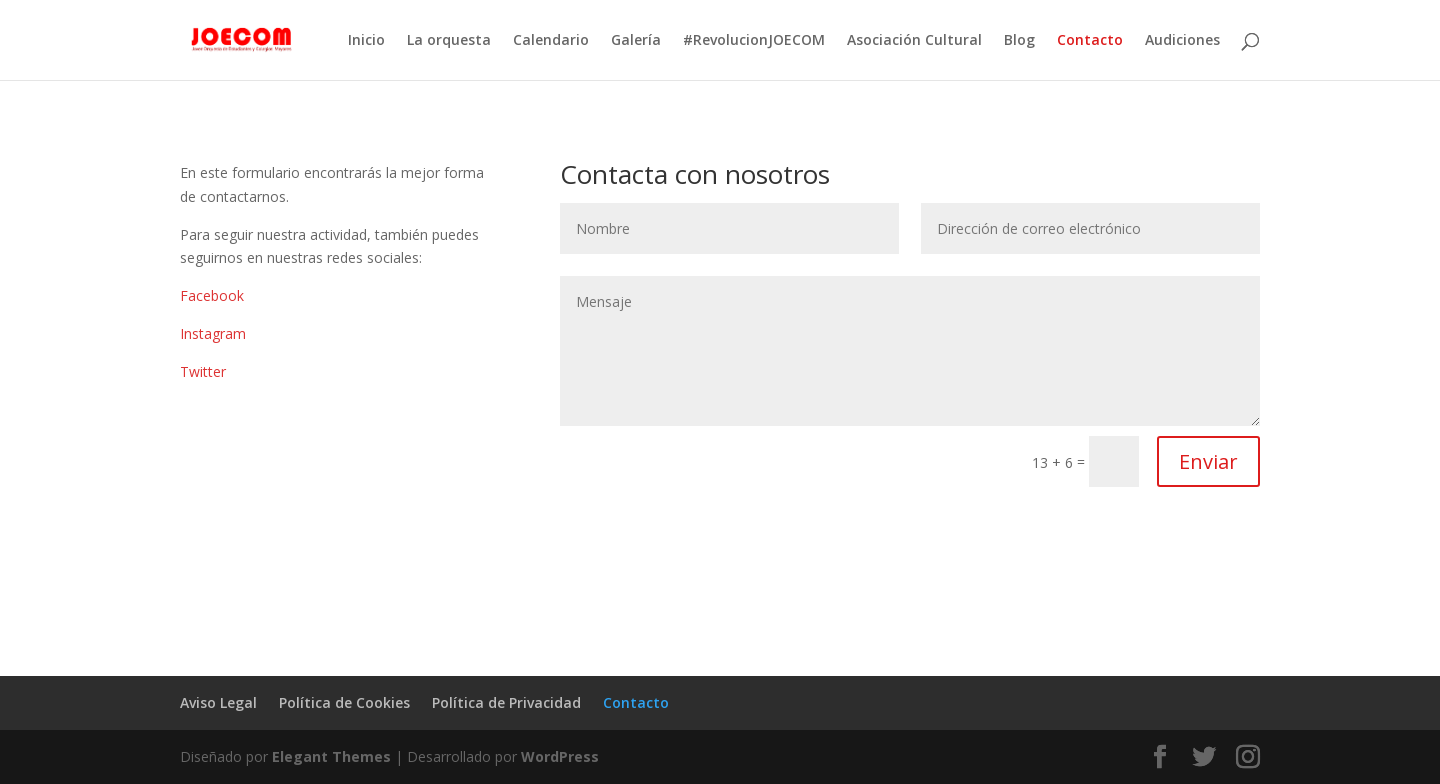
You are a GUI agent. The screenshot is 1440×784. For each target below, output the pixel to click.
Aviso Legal (218, 702)
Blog (1019, 41)
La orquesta (449, 41)
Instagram (213, 333)
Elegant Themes (331, 756)
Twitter (203, 371)
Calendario (551, 41)
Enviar (1208, 461)
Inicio (366, 41)
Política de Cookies (344, 702)
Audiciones (1182, 41)
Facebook (212, 295)
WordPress (560, 756)
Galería (636, 41)
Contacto (1090, 41)
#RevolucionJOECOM (754, 41)
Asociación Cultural (914, 41)
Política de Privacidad (506, 702)
